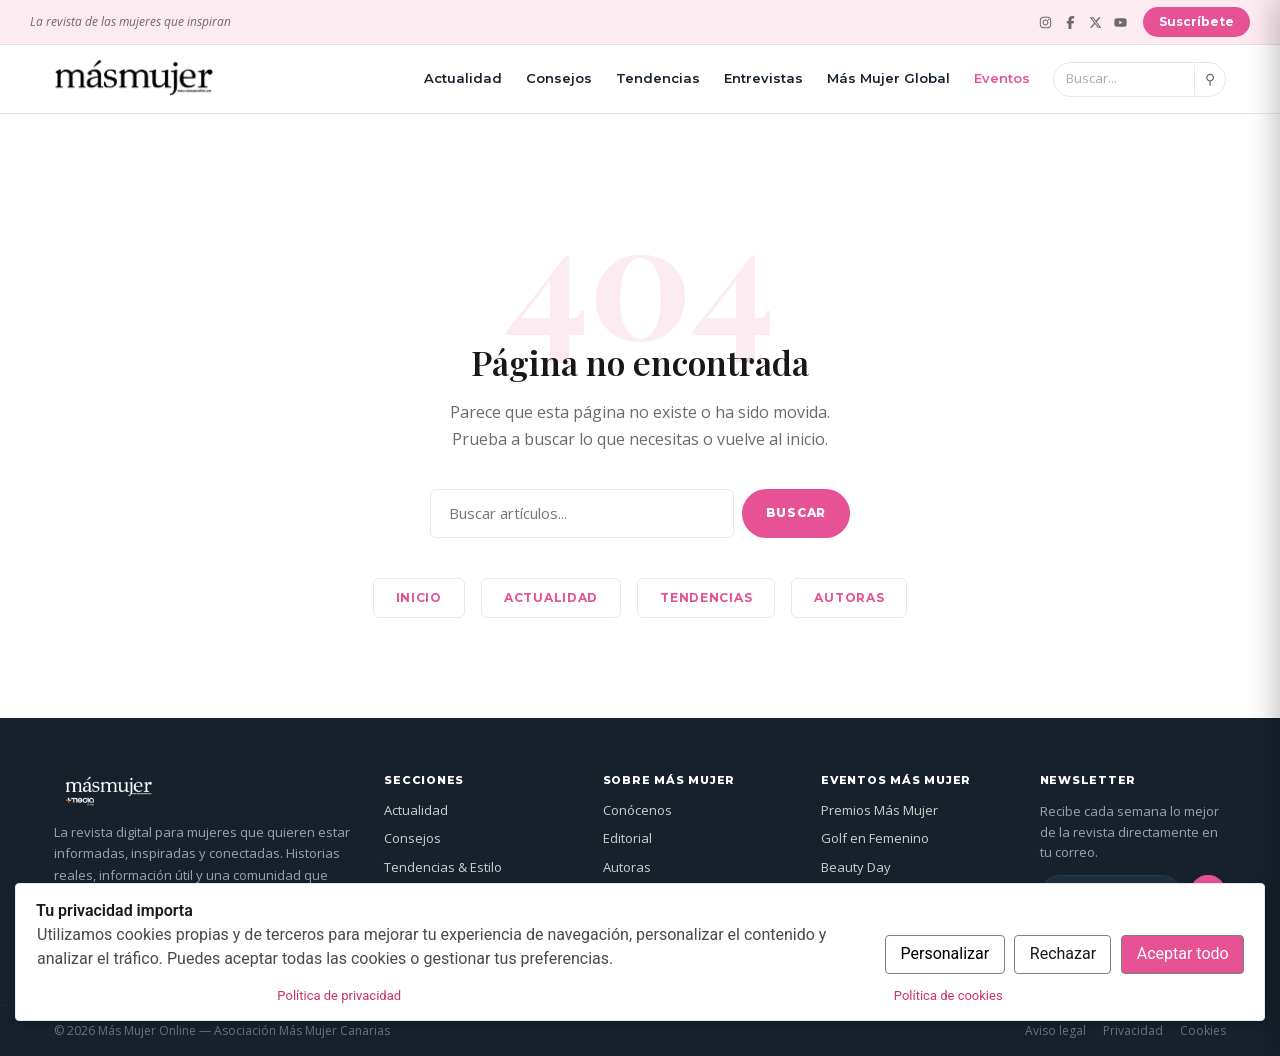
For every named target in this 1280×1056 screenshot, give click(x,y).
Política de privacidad (339, 995)
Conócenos (637, 810)
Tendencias (658, 78)
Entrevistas (763, 78)
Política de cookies (948, 995)
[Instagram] (1045, 22)
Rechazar (1063, 953)
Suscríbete (1196, 21)
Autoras (849, 597)
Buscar (796, 512)
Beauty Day (856, 867)
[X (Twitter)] (1095, 22)
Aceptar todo (1183, 953)
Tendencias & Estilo (443, 867)
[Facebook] (1070, 22)
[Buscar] (1124, 79)
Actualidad (463, 78)
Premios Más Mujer (879, 810)
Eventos (1002, 78)
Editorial (627, 838)
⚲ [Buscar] (1210, 79)
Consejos (559, 78)
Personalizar (944, 953)
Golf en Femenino (875, 838)
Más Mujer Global (888, 78)
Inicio (419, 597)
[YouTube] (1120, 22)
